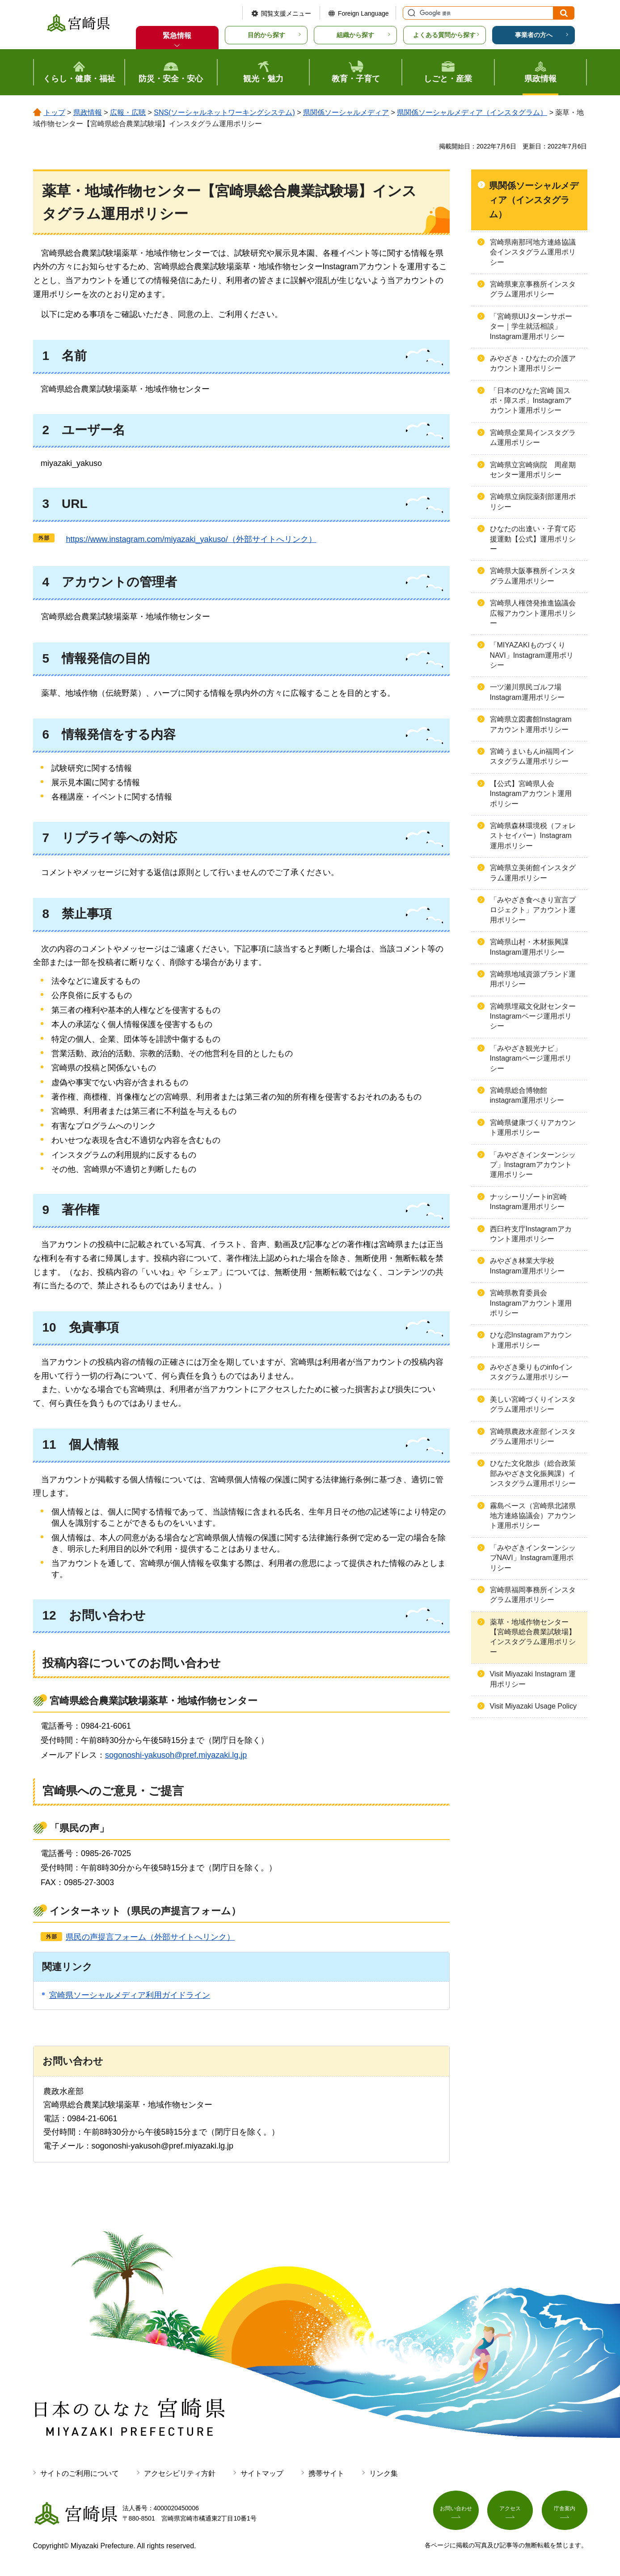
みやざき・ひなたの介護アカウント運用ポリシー (533, 363)
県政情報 (87, 112)
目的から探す (266, 34)
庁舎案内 (564, 2511)
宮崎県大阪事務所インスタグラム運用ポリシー (533, 575)
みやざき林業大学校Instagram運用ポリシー (527, 1265)
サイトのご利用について (79, 2473)
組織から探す (355, 34)
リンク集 (383, 2473)
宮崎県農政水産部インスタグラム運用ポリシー (533, 1436)
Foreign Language (363, 13)
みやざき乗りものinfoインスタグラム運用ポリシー (531, 1372)
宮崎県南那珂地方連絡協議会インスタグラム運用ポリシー (533, 252)
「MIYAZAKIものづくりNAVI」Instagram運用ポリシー (532, 655)
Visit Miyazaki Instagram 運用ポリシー (533, 1679)
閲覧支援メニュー (286, 13)
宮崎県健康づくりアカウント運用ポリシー (533, 1127)
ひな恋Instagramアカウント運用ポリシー (531, 1340)
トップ (54, 112)
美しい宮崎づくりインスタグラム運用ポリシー (533, 1404)
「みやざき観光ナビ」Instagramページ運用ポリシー (531, 1058)
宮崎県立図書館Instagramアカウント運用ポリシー (531, 724)
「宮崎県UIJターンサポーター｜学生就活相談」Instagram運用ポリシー (531, 326)
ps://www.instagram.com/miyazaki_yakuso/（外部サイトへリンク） (187, 539)
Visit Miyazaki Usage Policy (533, 1706)
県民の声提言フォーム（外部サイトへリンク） (150, 1937)
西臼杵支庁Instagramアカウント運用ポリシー (531, 1234)
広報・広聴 (128, 112)
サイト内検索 (410, 13)
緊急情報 (177, 35)
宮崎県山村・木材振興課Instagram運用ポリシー (529, 947)
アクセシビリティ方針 (179, 2473)
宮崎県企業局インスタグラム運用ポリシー (533, 437)
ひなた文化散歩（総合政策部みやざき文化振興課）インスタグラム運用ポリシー (533, 1473)
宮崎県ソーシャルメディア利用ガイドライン (129, 1995)
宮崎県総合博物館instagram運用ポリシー (527, 1095)
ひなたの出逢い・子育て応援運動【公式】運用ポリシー (533, 539)
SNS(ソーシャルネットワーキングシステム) (224, 112)
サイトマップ (261, 2473)
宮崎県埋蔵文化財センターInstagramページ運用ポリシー (533, 1016)
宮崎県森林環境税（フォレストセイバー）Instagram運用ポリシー (533, 836)
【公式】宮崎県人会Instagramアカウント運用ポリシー (531, 794)
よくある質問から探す (444, 34)
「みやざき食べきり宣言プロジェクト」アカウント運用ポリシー (533, 910)
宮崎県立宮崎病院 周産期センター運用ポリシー (533, 469)
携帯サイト (326, 2473)
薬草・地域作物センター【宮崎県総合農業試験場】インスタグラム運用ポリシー (533, 1637)
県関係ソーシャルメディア (346, 112)
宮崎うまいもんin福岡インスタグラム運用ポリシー (532, 756)
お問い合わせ (456, 2511)
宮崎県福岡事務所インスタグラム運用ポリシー (533, 1594)
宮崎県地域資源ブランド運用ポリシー (533, 979)
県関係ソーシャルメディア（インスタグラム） (472, 112)
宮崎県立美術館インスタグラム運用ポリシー (533, 872)
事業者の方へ (534, 34)
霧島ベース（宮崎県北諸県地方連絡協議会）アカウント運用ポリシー (533, 1516)
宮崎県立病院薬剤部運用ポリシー (533, 501)
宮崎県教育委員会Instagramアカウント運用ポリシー (531, 1303)
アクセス (510, 2511)
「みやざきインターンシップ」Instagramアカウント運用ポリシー (533, 1165)
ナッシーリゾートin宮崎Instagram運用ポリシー (528, 1201)
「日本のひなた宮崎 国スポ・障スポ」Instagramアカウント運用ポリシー (531, 401)
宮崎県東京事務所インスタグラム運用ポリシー (533, 289)
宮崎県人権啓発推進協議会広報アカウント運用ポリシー (533, 613)
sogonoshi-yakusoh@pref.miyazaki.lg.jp (176, 1755)
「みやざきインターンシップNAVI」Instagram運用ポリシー (533, 1558)
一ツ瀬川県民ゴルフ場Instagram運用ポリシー (527, 692)
